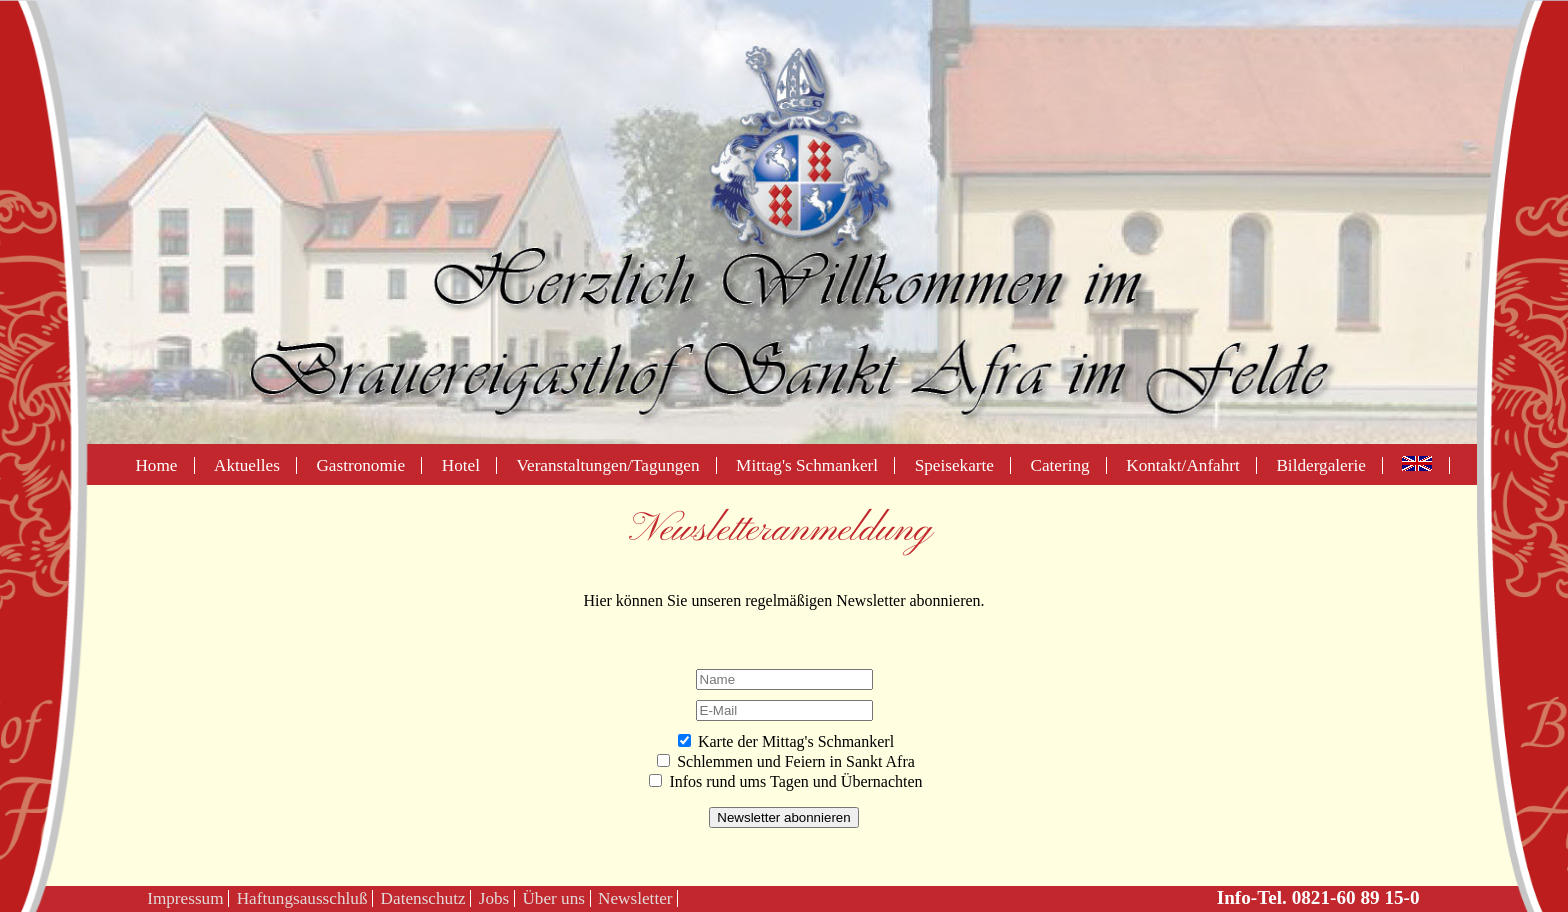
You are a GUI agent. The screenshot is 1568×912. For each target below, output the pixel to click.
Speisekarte (954, 465)
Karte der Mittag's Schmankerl (796, 741)
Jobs (494, 898)
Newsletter (635, 898)
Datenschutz (423, 898)
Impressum (185, 898)
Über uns (553, 898)
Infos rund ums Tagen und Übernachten (795, 781)
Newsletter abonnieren (783, 817)
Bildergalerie (1320, 465)
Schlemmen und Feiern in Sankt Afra (796, 761)
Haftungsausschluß (302, 898)
